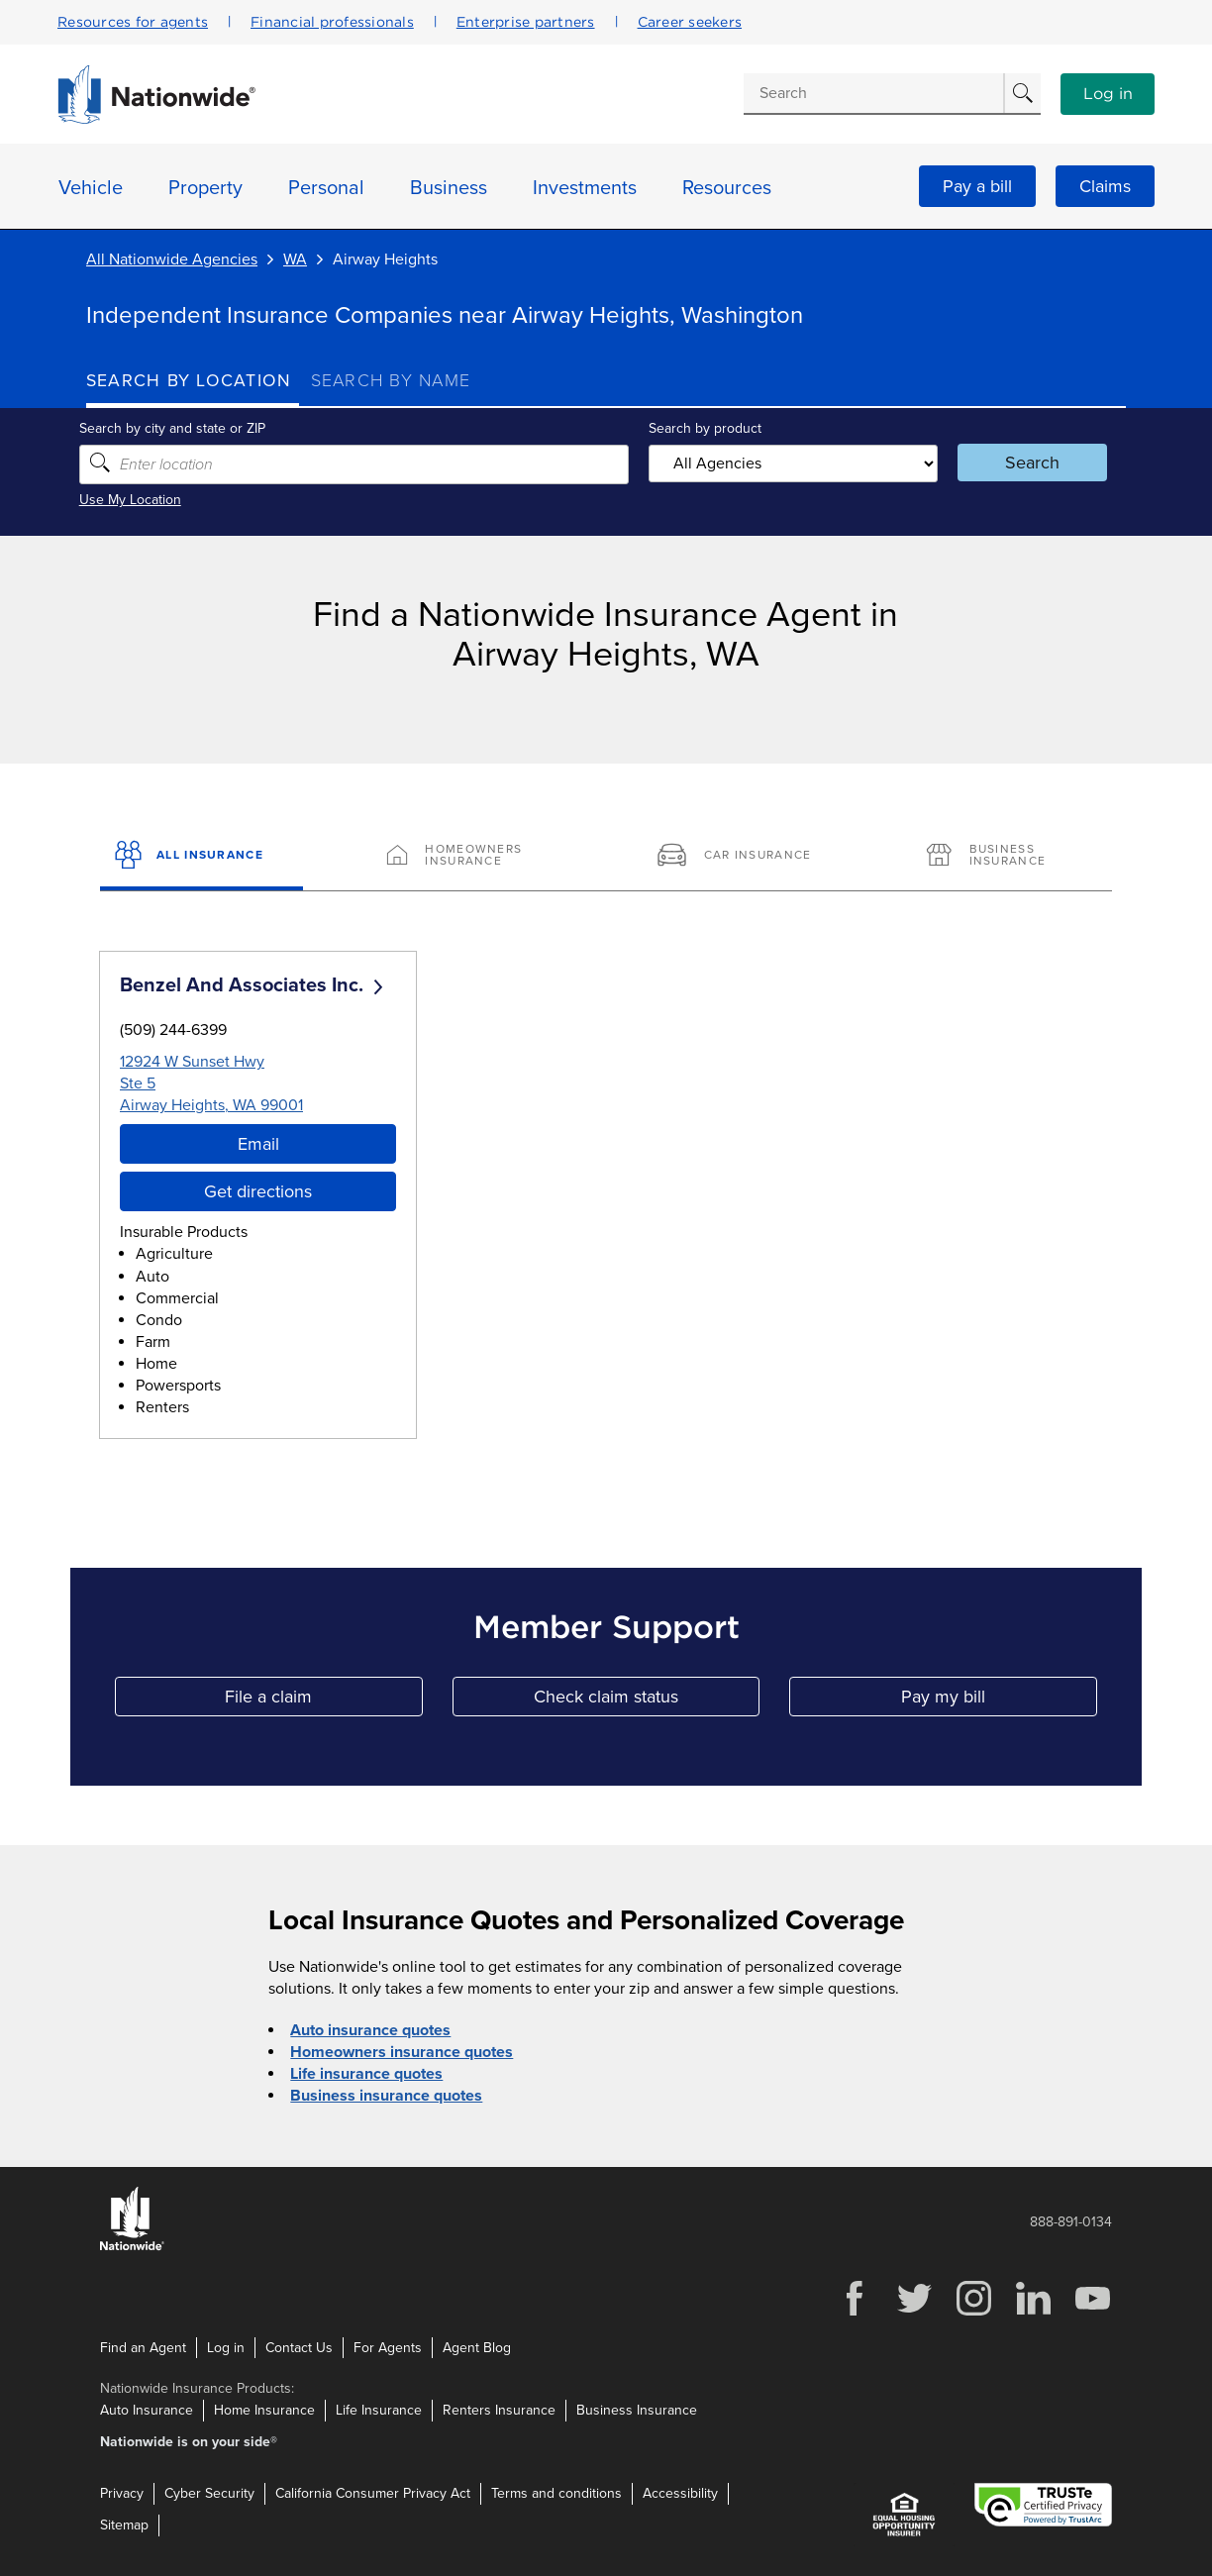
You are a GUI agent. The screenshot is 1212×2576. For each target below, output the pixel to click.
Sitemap (124, 2525)
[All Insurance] (201, 856)
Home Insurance (264, 2410)
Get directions (258, 1191)
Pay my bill (999, 1701)
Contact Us (299, 2346)
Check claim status (646, 1701)
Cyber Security (209, 2493)
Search (1027, 462)
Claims (1105, 186)
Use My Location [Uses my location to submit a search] (137, 499)
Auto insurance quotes (370, 2030)
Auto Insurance (146, 2410)
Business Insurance (636, 2410)
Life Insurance (379, 2410)
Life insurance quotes (366, 2074)
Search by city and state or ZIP (179, 428)
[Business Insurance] (1010, 856)
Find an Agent (143, 2346)
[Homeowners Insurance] (470, 856)
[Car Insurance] (741, 856)
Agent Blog (477, 2346)
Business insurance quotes (386, 2096)
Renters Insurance (499, 2410)
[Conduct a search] (873, 93)
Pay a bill (977, 186)
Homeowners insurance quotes (401, 2052)
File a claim (323, 1701)
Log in (1108, 94)
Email (258, 1144)
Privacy (122, 2493)
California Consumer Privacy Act (372, 2493)
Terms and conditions (556, 2493)
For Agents (388, 2346)
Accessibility (680, 2493)
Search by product (704, 428)
